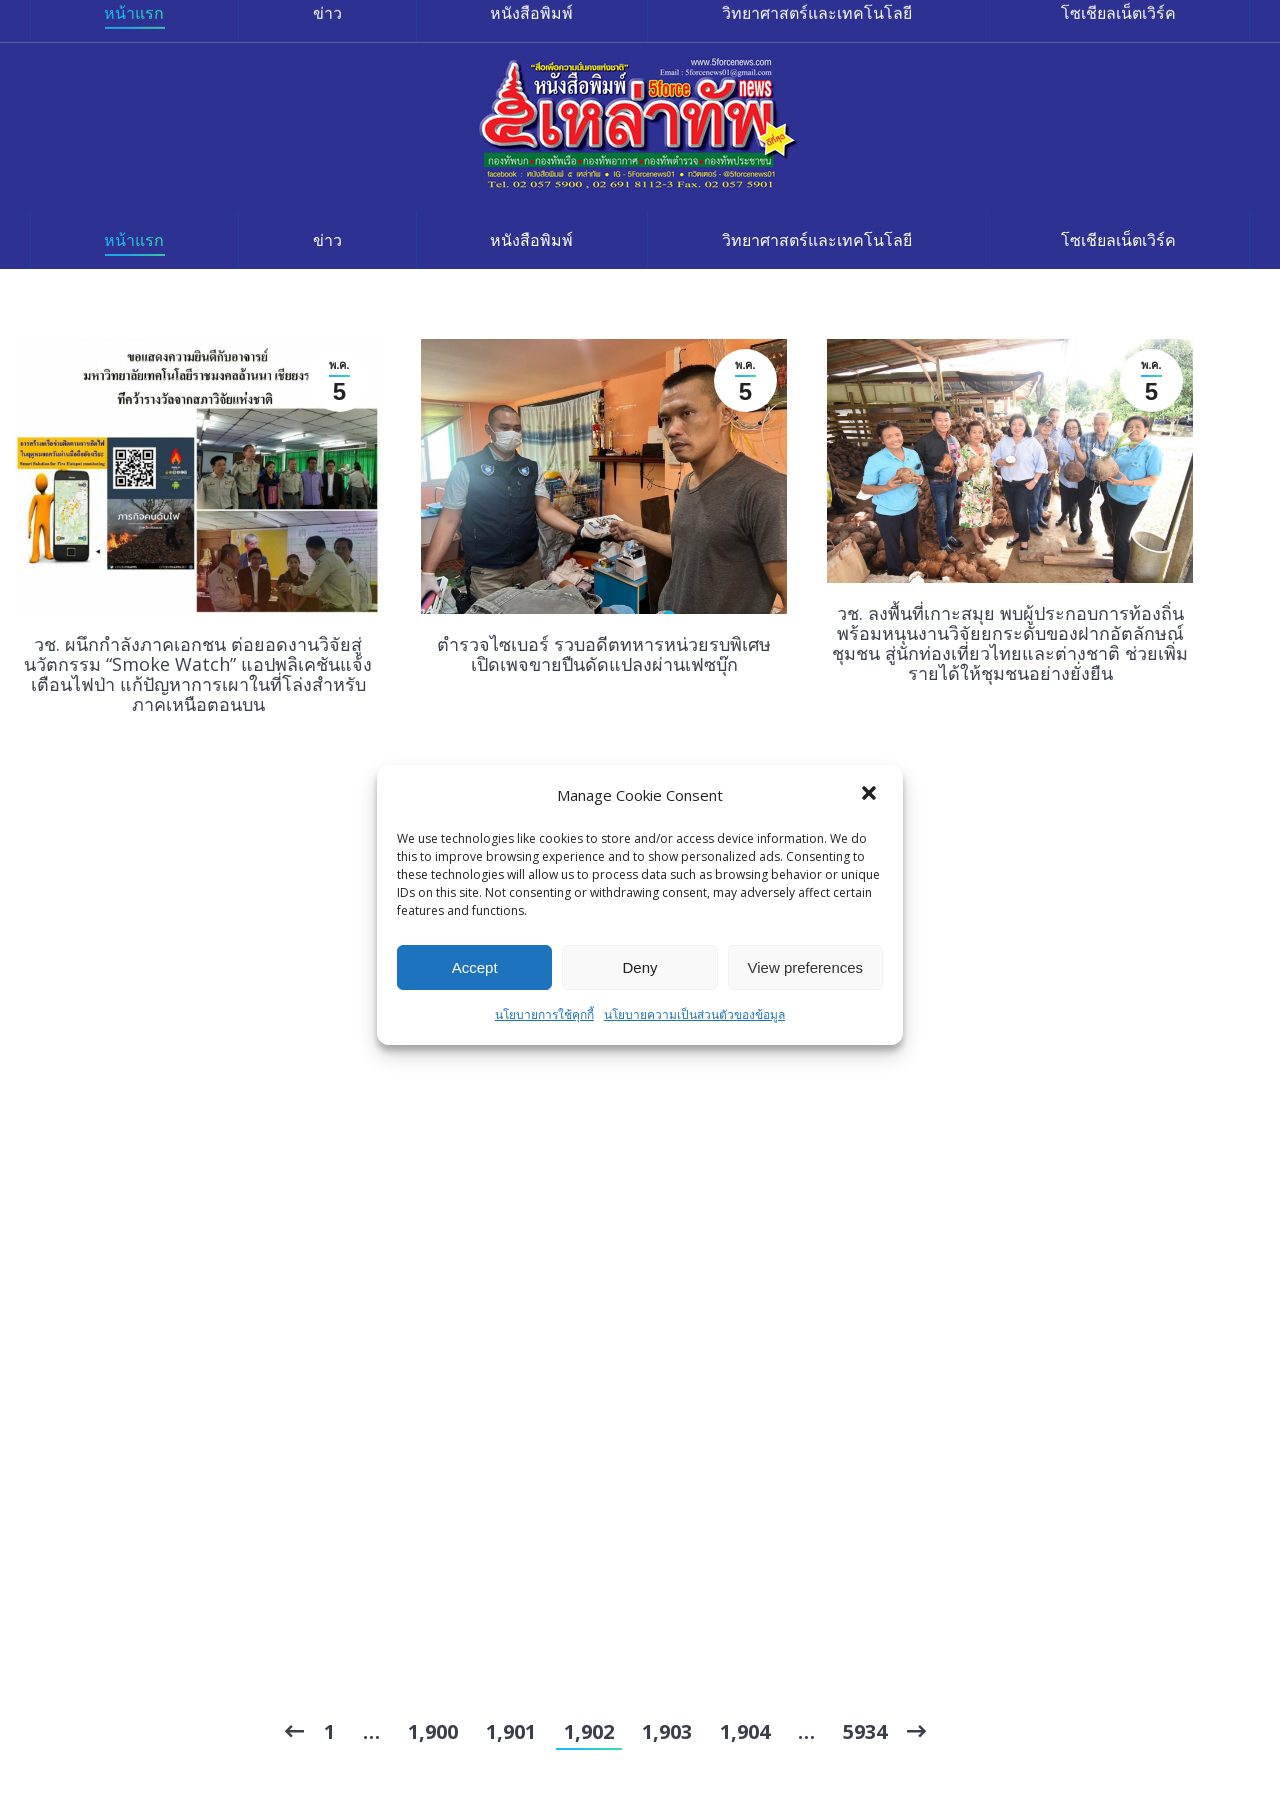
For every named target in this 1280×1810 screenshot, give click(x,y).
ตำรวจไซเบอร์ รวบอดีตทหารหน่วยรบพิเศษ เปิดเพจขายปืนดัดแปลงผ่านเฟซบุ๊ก (604, 654)
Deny (639, 967)
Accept (475, 967)
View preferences (806, 967)
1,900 (433, 1731)
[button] (871, 795)
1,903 (667, 1731)
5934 (865, 1731)
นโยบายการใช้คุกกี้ (544, 1014)
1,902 (589, 1731)
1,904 (745, 1731)
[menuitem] (134, 240)
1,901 (511, 1731)
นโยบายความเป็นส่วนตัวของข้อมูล (694, 1014)
